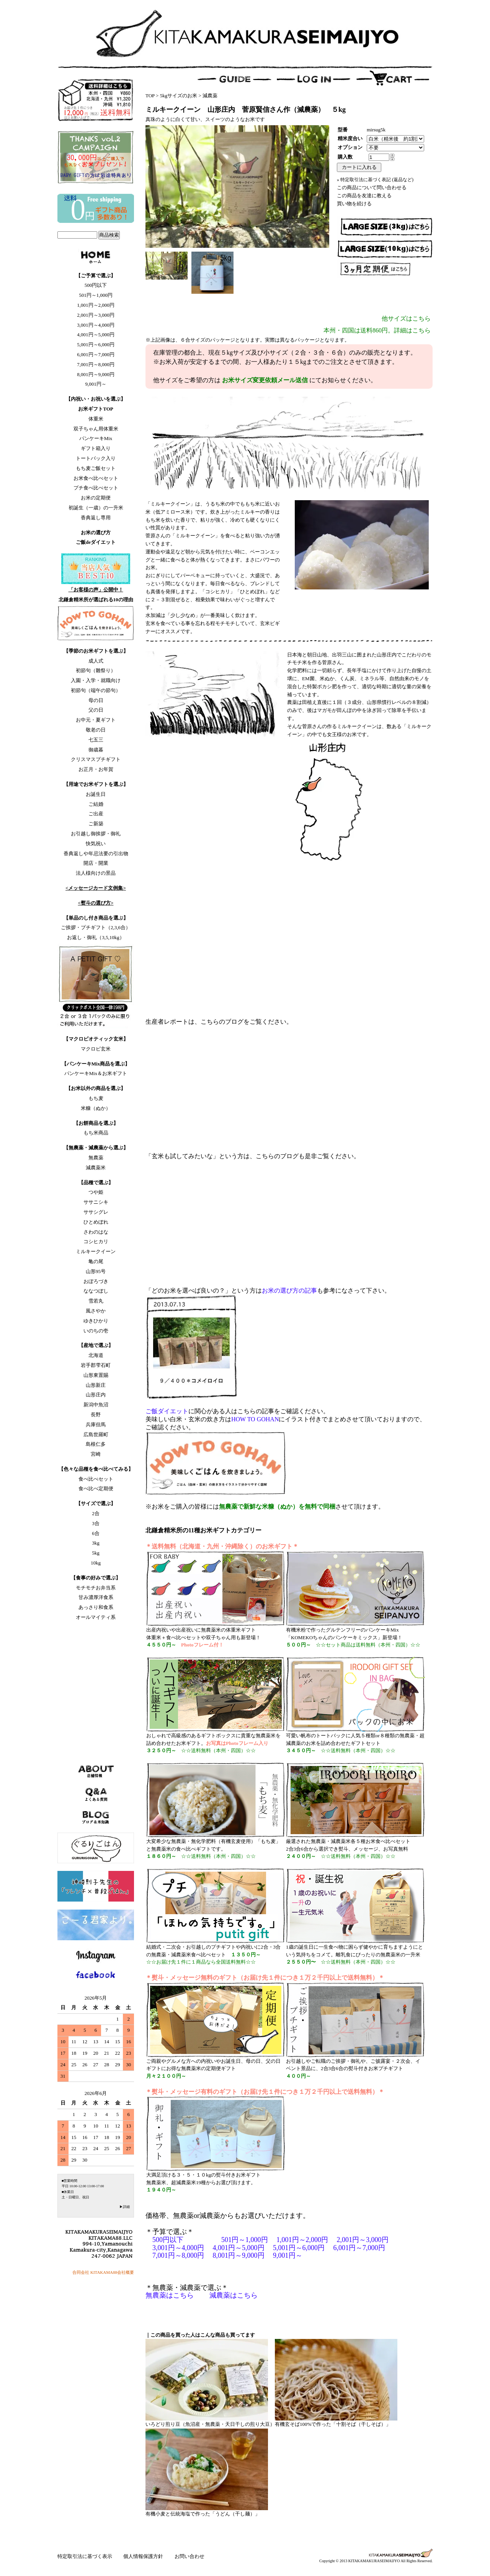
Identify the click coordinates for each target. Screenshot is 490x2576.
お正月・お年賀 (95, 769)
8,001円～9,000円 (95, 374)
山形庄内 (96, 1395)
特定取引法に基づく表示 (85, 2556)
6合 (96, 1533)
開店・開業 (95, 863)
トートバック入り (96, 458)
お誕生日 (96, 794)
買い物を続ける (354, 203)
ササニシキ (95, 1202)
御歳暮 (95, 750)
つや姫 (95, 1192)
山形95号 (96, 1271)
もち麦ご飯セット (96, 468)
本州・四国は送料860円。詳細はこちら (377, 330)
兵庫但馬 (96, 1424)
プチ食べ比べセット (96, 488)
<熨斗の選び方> (96, 903)
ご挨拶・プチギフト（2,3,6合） (96, 927)
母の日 (95, 700)
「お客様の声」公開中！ (96, 589)
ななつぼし (95, 1291)
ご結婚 (95, 804)
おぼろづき (95, 1281)
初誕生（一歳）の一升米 (96, 508)
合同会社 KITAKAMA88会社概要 (103, 2272)
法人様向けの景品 (96, 873)
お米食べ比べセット (96, 478)
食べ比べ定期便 (95, 1488)
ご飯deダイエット (96, 542)
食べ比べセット (95, 1479)
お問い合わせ (189, 2556)
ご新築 (95, 823)
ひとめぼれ (95, 1222)
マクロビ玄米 (96, 1049)
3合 (96, 1523)
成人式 (95, 661)
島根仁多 (96, 1444)
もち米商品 (95, 1133)
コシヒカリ (95, 1241)
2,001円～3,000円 (95, 315)
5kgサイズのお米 (179, 95)
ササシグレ (95, 1212)
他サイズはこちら (406, 318)
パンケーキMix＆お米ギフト (95, 1073)
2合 (96, 1513)
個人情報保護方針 (143, 2556)
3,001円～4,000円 (95, 325)
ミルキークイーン (96, 1251)
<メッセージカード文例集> (95, 888)
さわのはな (95, 1232)
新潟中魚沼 (95, 1404)
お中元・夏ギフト (96, 720)
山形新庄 (96, 1385)
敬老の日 (96, 730)
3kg (96, 1543)
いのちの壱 (95, 1331)
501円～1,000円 (96, 295)
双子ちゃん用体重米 (96, 429)
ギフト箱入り (96, 448)
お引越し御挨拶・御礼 (96, 833)
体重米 (95, 419)
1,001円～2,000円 (95, 305)
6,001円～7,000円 (95, 354)
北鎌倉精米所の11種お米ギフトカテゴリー (203, 1530)
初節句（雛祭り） (96, 670)
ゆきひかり (95, 1321)
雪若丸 (95, 1301)
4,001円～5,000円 (95, 334)
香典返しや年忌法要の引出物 (96, 853)
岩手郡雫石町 (96, 1365)
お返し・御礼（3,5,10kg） (95, 937)
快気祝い (96, 843)
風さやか (96, 1311)
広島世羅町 (95, 1434)
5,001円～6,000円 (95, 344)
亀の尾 (95, 1261)
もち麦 (95, 1098)
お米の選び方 (96, 532)
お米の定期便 (96, 498)
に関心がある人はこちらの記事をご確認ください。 (237, 1411)
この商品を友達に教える (364, 195)
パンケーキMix (96, 438)
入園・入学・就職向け (96, 680)
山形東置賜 (95, 1375)
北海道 (95, 1355)
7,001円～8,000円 (95, 364)
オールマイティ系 (96, 1617)
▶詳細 (124, 2207)
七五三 (95, 740)
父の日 (95, 710)
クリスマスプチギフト (96, 759)
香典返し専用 (96, 517)
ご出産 (95, 814)
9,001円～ (95, 384)
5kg (96, 1553)
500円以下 (96, 285)
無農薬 (95, 1157)
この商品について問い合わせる (372, 187)
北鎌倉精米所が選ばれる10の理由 (96, 599)
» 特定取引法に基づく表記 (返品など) (375, 179)
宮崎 (96, 1454)
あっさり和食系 (95, 1607)
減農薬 (210, 95)
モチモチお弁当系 (96, 1588)
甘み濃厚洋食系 (95, 1597)
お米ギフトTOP (95, 409)
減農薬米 (96, 1167)
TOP (150, 95)
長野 (96, 1414)
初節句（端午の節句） (96, 690)
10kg (96, 1563)
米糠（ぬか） (96, 1108)
